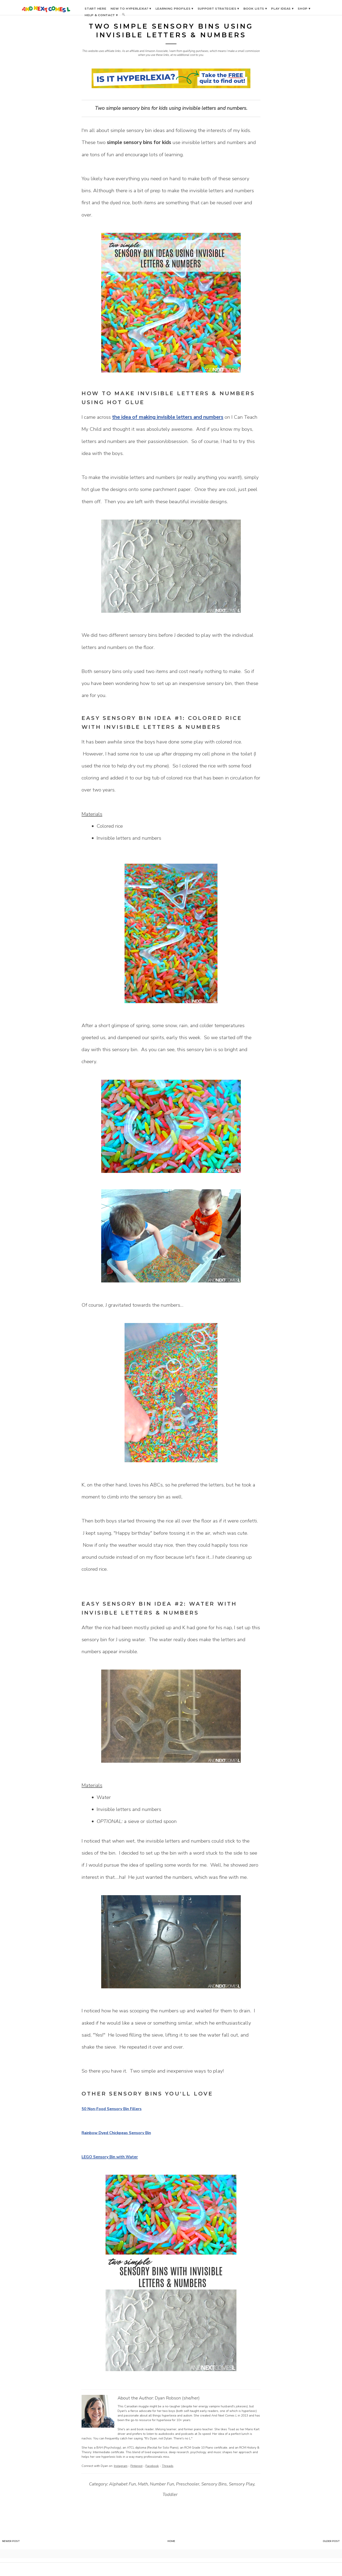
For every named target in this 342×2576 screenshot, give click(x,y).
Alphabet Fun (122, 2484)
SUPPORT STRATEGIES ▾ (218, 8)
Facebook (152, 2466)
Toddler (170, 2494)
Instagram (120, 2466)
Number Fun (162, 2484)
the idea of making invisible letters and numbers (167, 417)
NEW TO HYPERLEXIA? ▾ (131, 8)
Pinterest (136, 2466)
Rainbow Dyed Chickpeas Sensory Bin (116, 2132)
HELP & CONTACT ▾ (101, 15)
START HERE (95, 8)
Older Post (331, 2541)
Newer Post (11, 2541)
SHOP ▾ (304, 8)
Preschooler (187, 2484)
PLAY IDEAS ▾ (282, 8)
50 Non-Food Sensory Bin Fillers (112, 2108)
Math (143, 2484)
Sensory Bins (214, 2484)
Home (171, 2541)
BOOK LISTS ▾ (255, 8)
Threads (167, 2466)
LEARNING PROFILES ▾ (174, 8)
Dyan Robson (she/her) (177, 2398)
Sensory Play (241, 2484)
